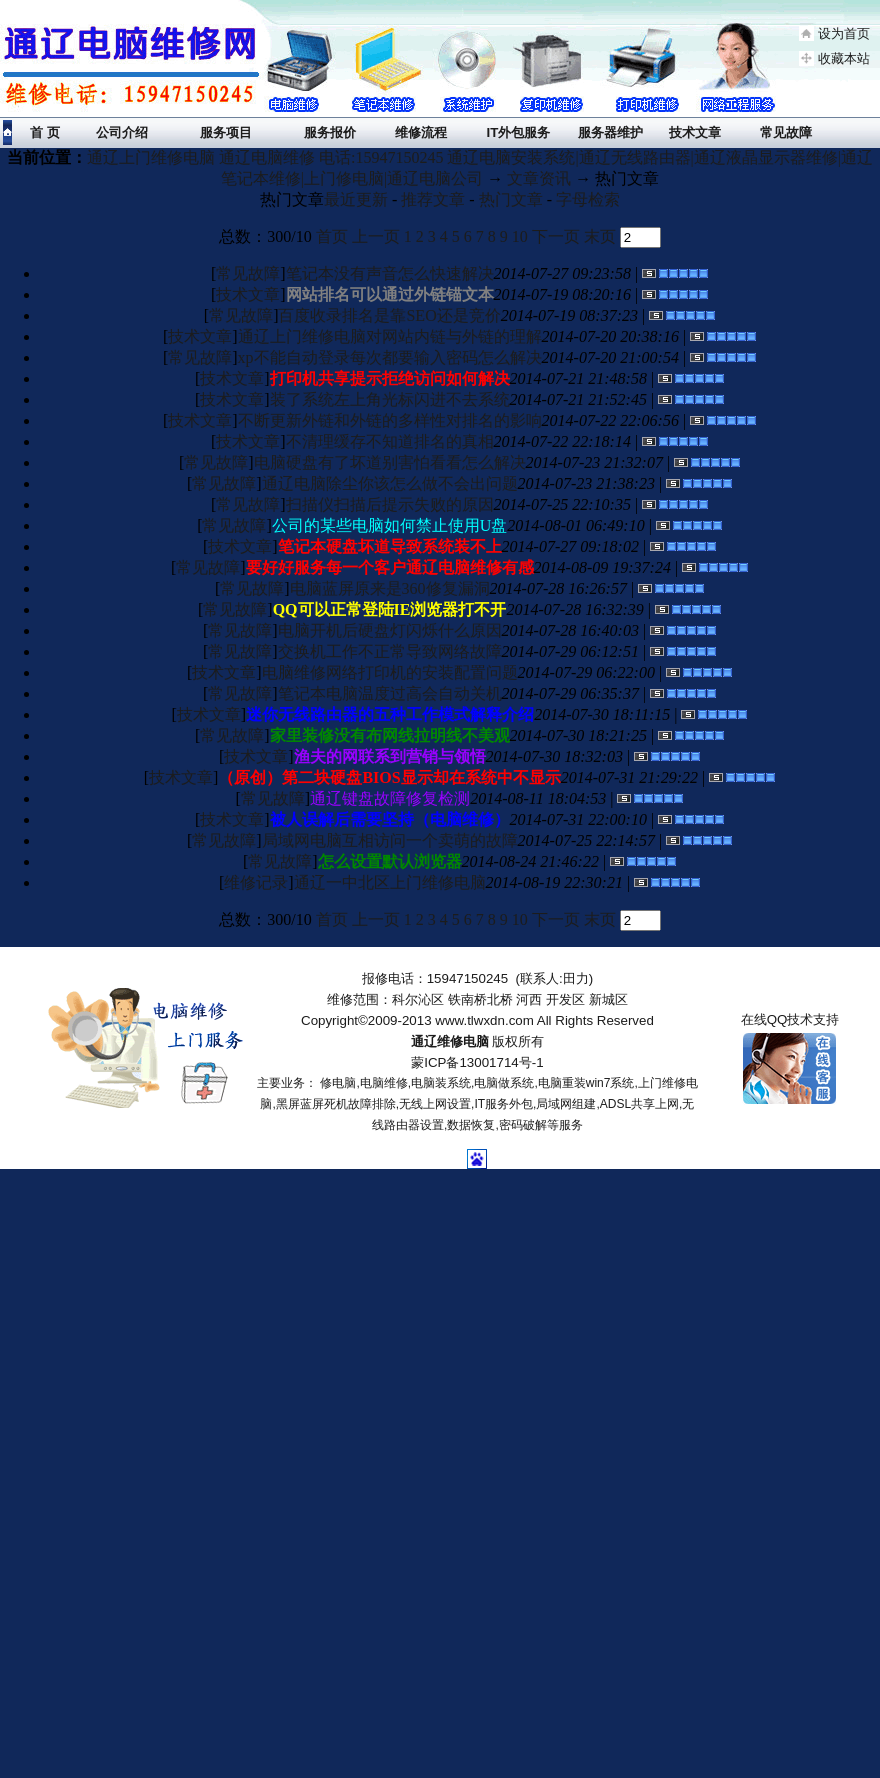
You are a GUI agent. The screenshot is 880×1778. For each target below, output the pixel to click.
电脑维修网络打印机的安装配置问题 (390, 672)
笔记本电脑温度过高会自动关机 (390, 693)
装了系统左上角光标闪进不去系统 (390, 399)
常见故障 (248, 273)
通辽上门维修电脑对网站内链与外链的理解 (390, 336)
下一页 (556, 236)
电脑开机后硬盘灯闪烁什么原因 (390, 630)
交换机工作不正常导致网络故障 (390, 651)
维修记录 (256, 882)
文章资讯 (539, 178)
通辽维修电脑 (450, 1041)
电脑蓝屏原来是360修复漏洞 (390, 588)
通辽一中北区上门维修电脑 (390, 882)
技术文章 (248, 294)
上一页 (376, 236)
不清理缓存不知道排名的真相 (390, 441)
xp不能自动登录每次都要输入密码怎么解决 (390, 357)
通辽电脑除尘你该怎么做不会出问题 (390, 483)
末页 (600, 236)
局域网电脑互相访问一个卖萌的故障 (390, 840)
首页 (332, 236)
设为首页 (844, 33)
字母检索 (588, 199)
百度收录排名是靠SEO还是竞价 (389, 315)
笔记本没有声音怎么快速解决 (390, 273)
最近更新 (356, 199)
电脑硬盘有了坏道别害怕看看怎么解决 (390, 462)
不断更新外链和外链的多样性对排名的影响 (390, 420)
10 (520, 236)
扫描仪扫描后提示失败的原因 (390, 504)
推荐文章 (433, 199)
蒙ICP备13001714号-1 (477, 1062)
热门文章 (511, 199)
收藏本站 (844, 58)
